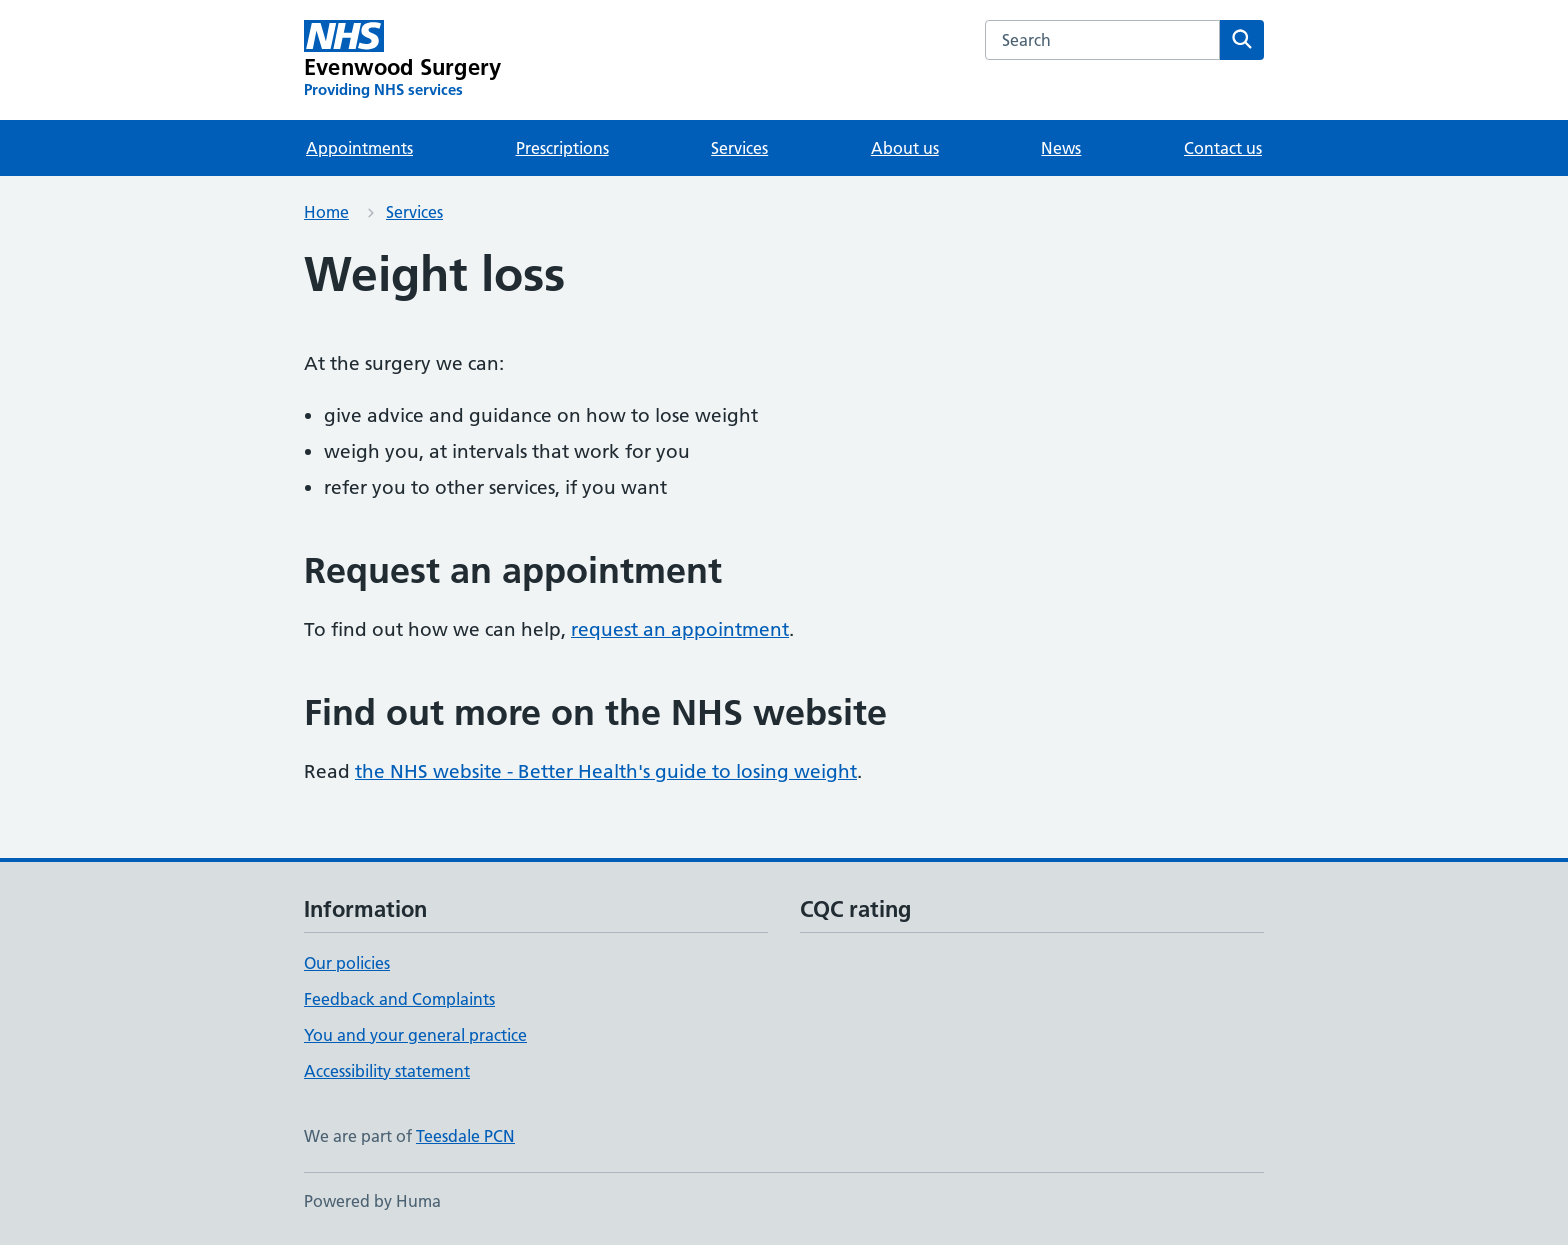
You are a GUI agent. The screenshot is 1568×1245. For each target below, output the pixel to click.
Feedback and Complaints (399, 999)
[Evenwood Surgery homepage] (402, 60)
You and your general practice (415, 1035)
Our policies (347, 963)
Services (739, 148)
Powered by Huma (372, 1201)
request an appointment (680, 629)
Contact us (1223, 148)
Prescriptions (562, 148)
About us (905, 148)
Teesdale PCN (465, 1136)
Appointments (359, 148)
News (1061, 148)
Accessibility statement (387, 1071)
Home (326, 212)
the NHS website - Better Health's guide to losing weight (606, 771)
